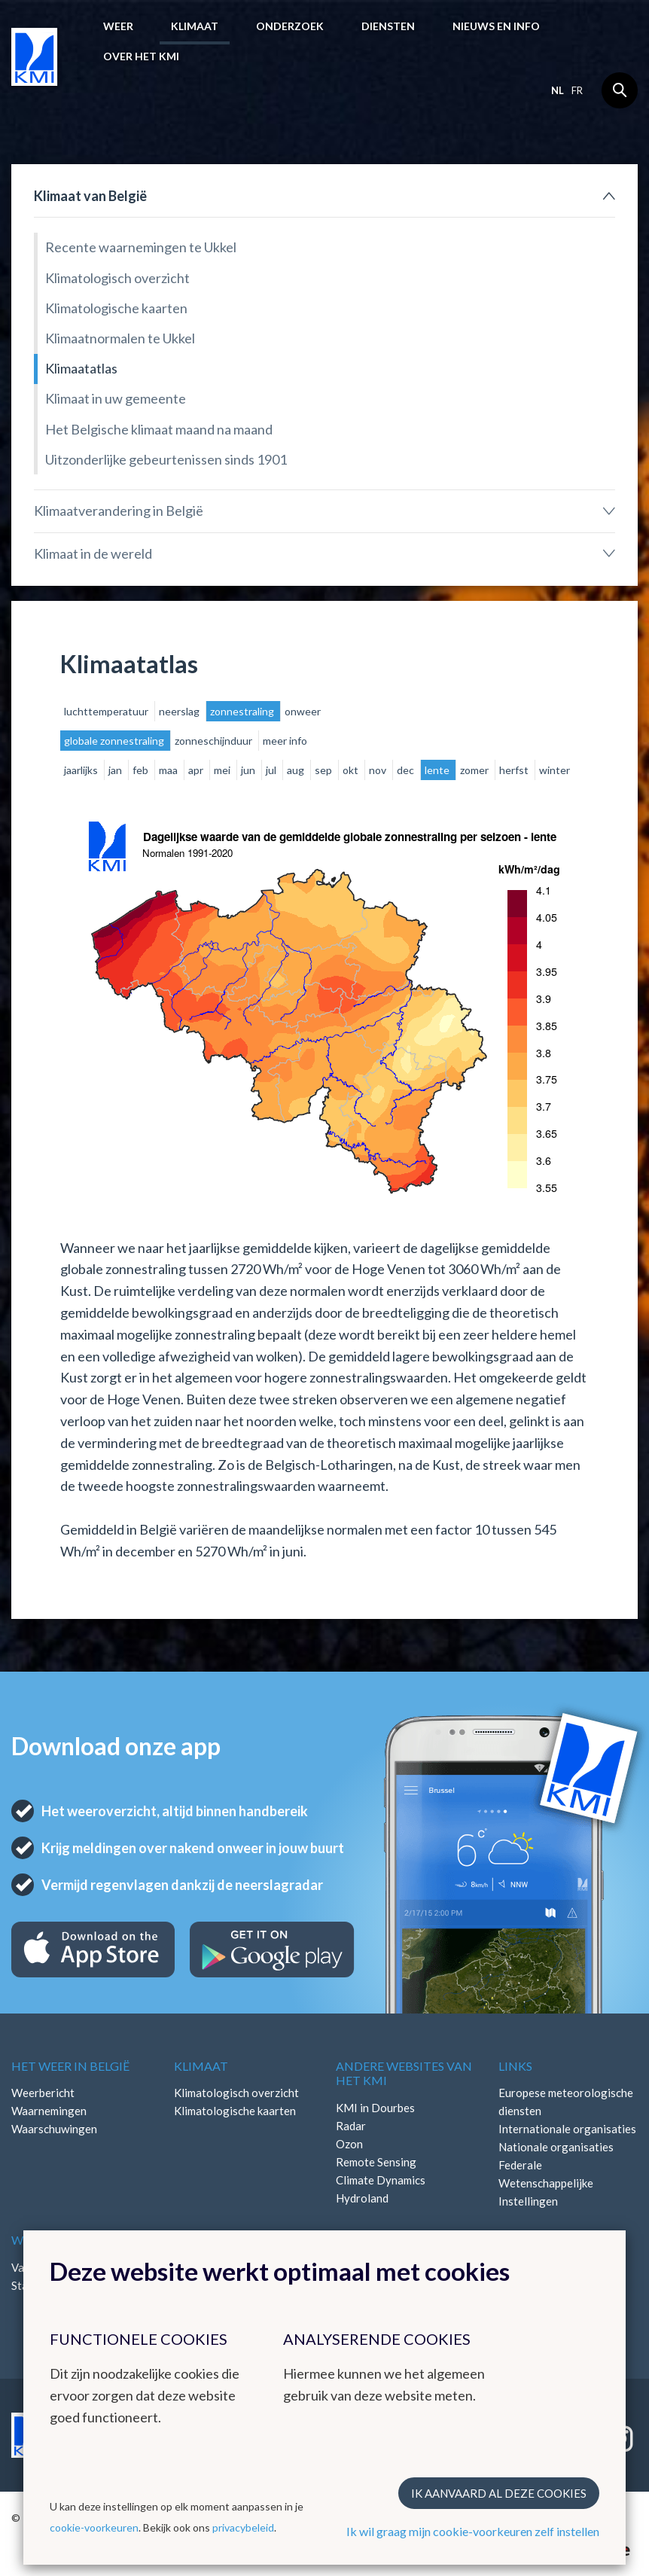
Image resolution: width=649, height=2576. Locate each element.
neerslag (180, 711)
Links (515, 2066)
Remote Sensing (376, 2162)
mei (223, 770)
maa (169, 770)
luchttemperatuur (107, 711)
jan (116, 770)
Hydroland (362, 2198)
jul (272, 770)
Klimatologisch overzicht (117, 278)
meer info (285, 740)
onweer (303, 711)
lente (438, 770)
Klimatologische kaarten (116, 308)
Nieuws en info (496, 26)
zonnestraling (243, 711)
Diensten (388, 26)
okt (352, 770)
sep (324, 770)
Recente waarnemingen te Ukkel (140, 247)
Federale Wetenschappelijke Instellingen (545, 2183)
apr (197, 770)
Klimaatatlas (81, 368)
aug (296, 770)
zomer (475, 770)
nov (378, 770)
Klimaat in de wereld (93, 553)
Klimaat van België (90, 195)
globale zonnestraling (115, 740)
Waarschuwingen (54, 2128)
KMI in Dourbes (375, 2107)
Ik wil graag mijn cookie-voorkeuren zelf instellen (472, 2531)
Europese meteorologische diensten (565, 2101)
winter (554, 770)
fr (577, 90)
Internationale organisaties (567, 2128)
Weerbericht (43, 2092)
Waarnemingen (49, 2110)
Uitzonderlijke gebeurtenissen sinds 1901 (166, 459)
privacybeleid (243, 2527)
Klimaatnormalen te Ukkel (120, 338)
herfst (515, 770)
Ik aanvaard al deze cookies (499, 2493)
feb (142, 770)
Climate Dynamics (380, 2180)
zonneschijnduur (214, 740)
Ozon (349, 2144)
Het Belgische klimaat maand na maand (159, 429)
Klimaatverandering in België (118, 510)
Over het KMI (141, 56)
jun (249, 770)
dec (406, 770)
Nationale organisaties (556, 2147)
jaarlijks (82, 770)
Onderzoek (290, 26)
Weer (118, 26)
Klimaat (194, 26)
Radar (351, 2125)
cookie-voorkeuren (94, 2527)
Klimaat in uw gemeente (115, 398)
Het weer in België (70, 2066)
